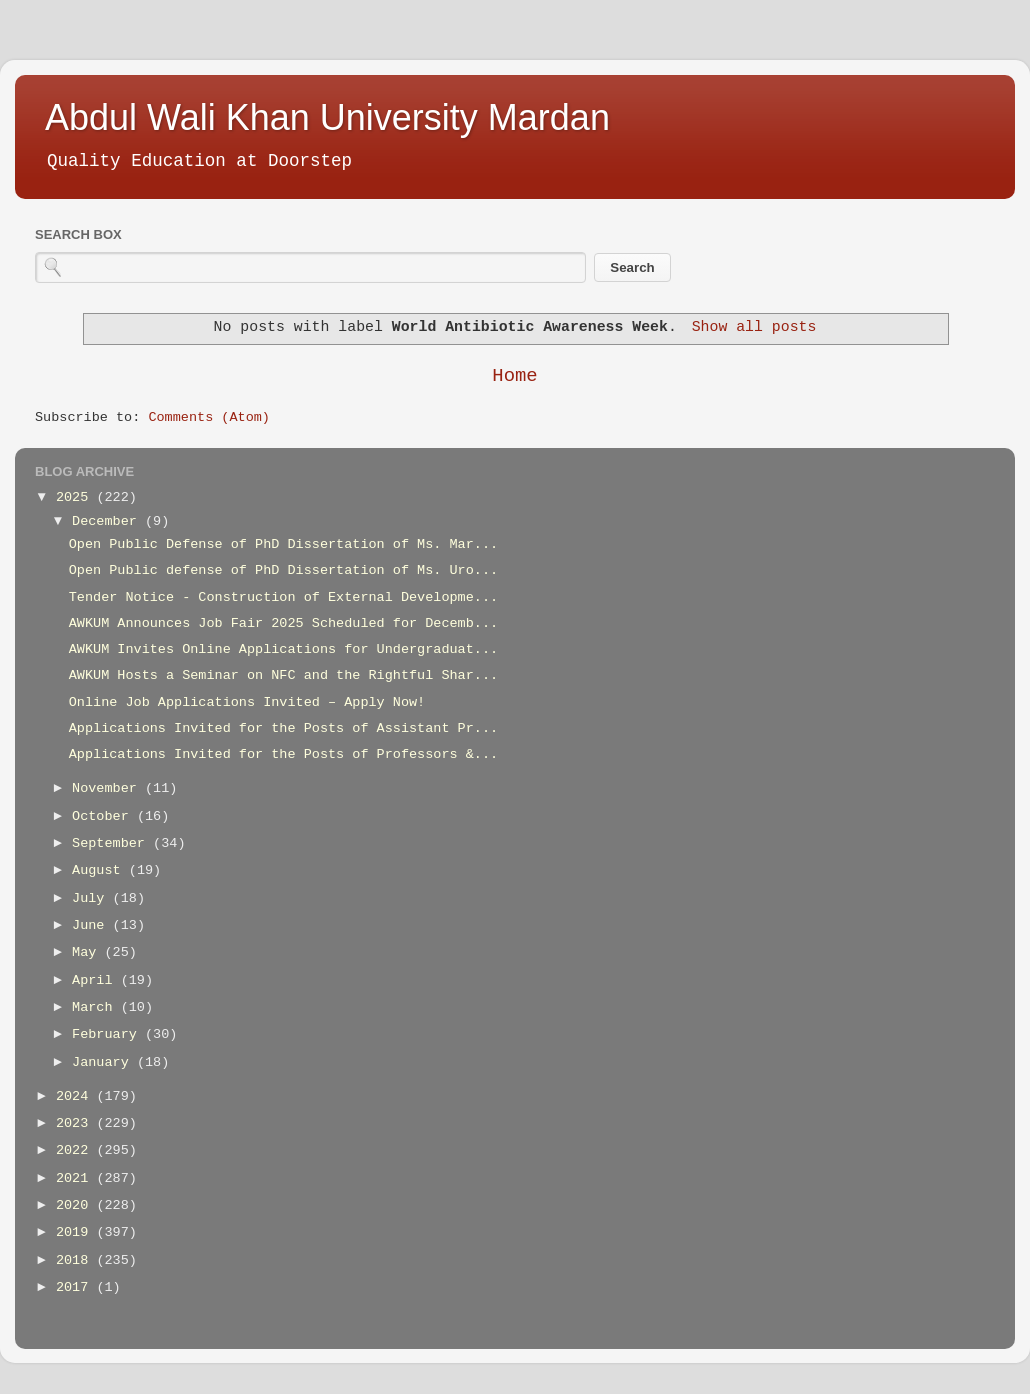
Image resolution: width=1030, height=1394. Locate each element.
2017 (76, 1287)
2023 (76, 1123)
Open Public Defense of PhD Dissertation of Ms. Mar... (283, 544)
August (100, 870)
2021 (76, 1178)
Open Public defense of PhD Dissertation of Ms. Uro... (283, 570)
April (96, 980)
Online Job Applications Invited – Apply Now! (247, 702)
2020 (76, 1205)
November (108, 788)
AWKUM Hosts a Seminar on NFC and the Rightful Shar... (283, 675)
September (112, 843)
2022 (76, 1150)
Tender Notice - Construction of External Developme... (283, 597)
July (92, 898)
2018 (76, 1260)
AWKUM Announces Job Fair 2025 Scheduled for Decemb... (283, 623)
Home (514, 376)
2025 (76, 497)
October (104, 816)
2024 (76, 1096)
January (104, 1062)
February (108, 1034)
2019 (76, 1232)
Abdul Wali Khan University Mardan (327, 117)
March (96, 1007)
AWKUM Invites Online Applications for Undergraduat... (283, 649)
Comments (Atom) (209, 417)
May (88, 952)
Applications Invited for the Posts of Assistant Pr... (283, 728)
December (108, 521)
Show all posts (754, 327)
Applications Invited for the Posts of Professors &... (283, 754)
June (92, 925)
